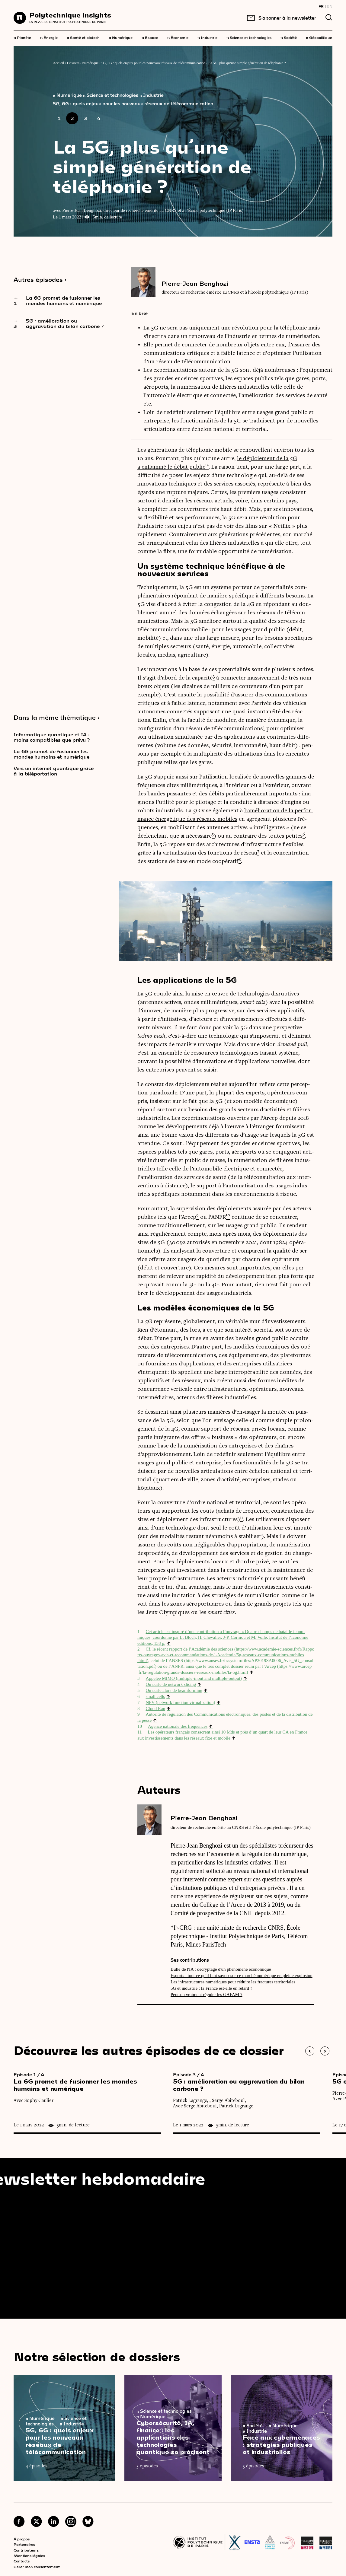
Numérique (121, 37)
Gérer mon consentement (37, 2567)
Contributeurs (26, 2550)
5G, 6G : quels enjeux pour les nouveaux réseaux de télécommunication (153, 63)
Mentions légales (29, 2555)
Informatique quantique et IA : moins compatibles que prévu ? (52, 737)
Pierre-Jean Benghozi (195, 283)
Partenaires (24, 2544)
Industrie (207, 37)
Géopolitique (319, 37)
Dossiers (73, 63)
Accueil (58, 63)
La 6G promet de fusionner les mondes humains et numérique (51, 754)
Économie (177, 37)
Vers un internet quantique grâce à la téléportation (54, 771)
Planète (22, 37)
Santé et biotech (83, 37)
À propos (22, 2539)
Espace (150, 37)
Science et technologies (248, 37)
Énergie (49, 37)
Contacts (22, 2561)
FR (321, 6)
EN (329, 6)
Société (288, 37)
